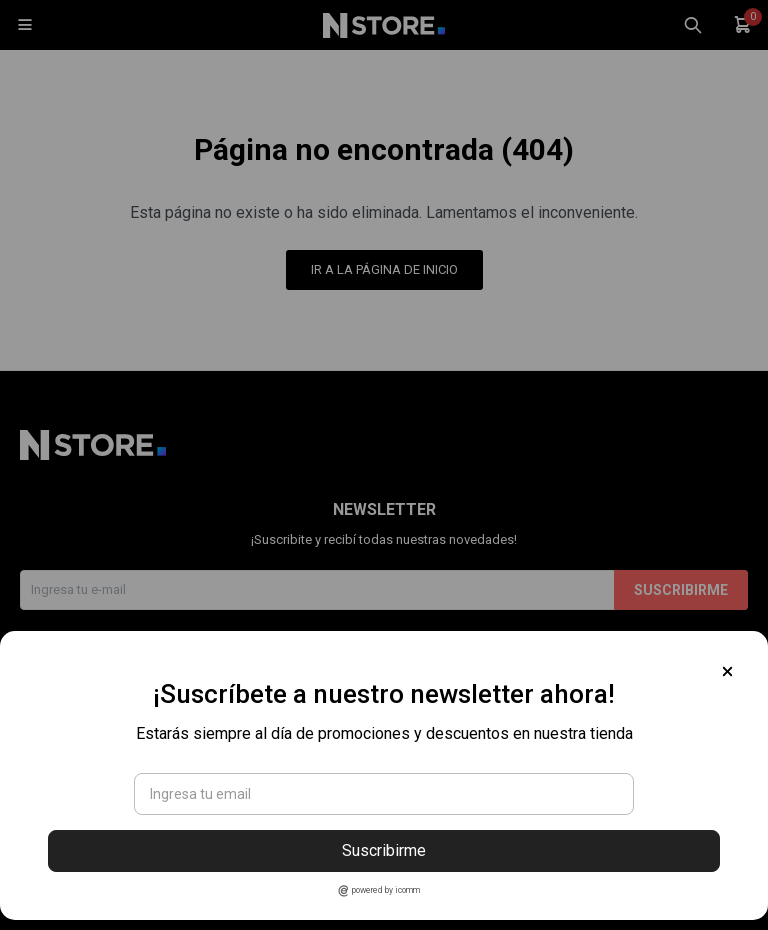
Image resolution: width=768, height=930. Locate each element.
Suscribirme (384, 850)
